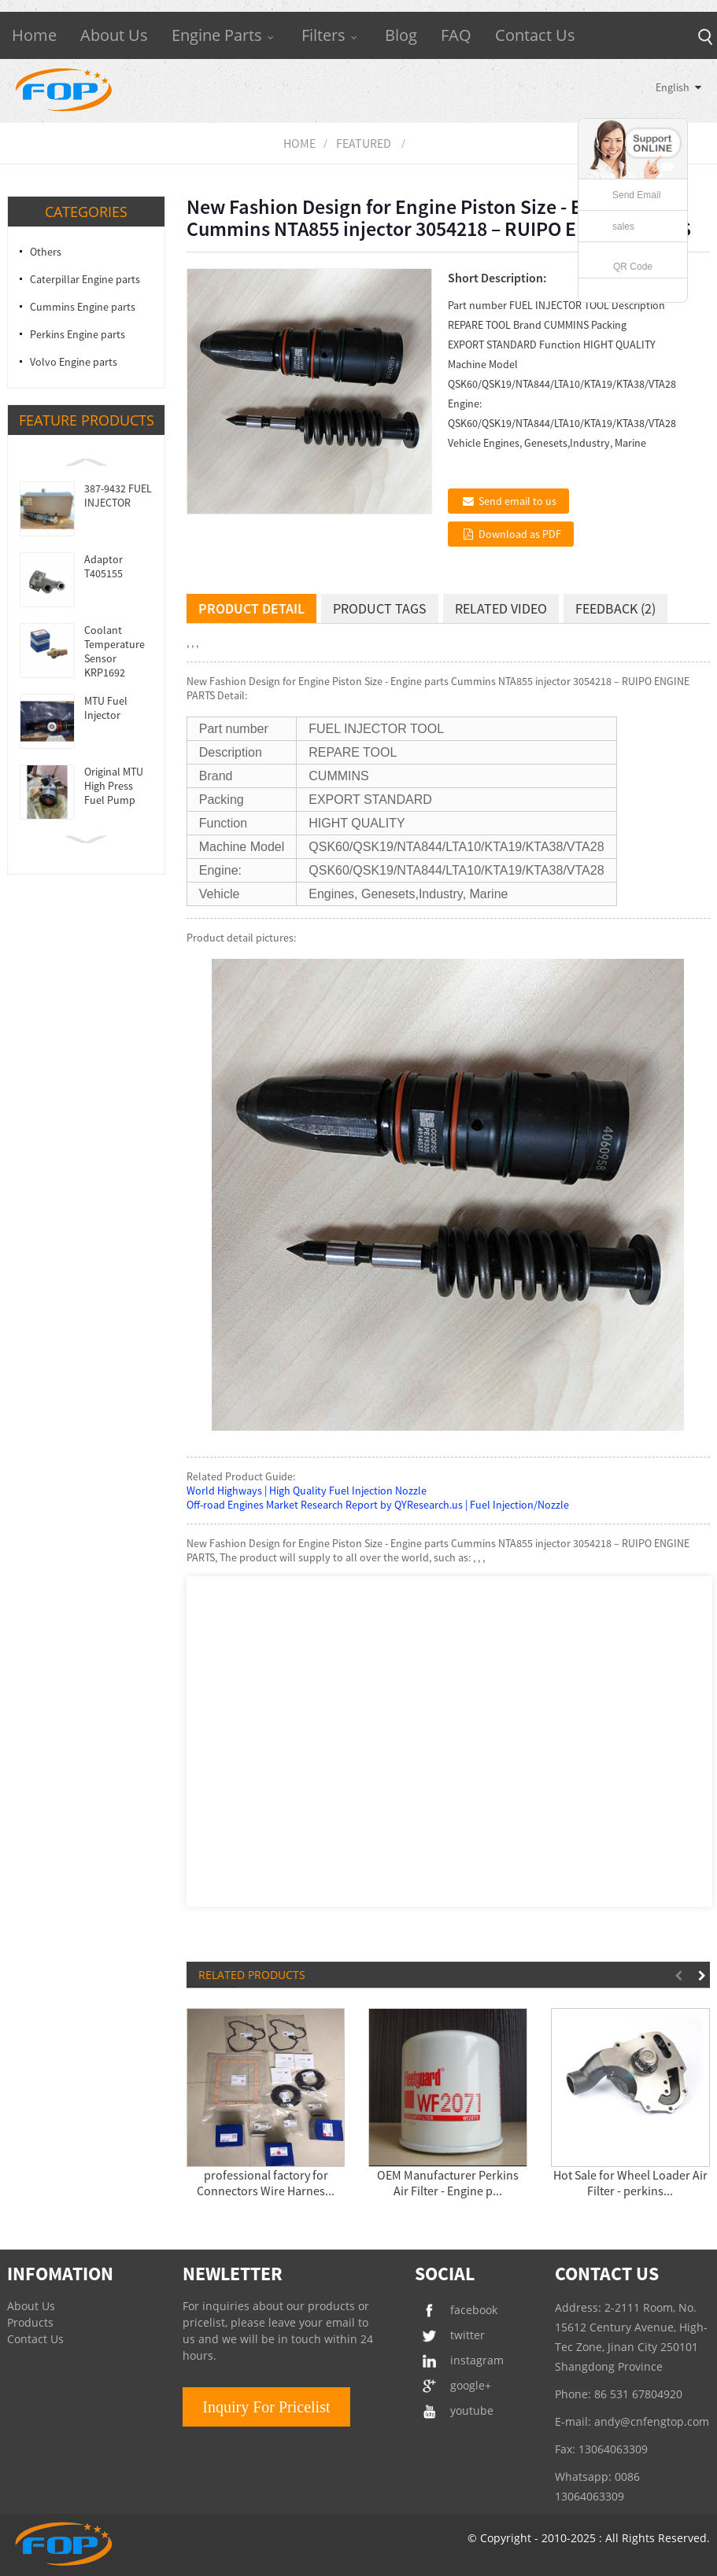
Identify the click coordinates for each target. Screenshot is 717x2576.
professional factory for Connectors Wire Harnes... (265, 2182)
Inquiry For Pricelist (266, 2407)
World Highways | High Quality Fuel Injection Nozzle (307, 1490)
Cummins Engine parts (82, 307)
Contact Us (535, 35)
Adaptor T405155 (103, 566)
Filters (331, 35)
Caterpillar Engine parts (85, 279)
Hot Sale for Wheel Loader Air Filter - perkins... (630, 2182)
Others (45, 252)
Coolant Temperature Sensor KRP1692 (114, 651)
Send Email (636, 195)
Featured (363, 143)
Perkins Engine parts (77, 334)
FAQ (456, 35)
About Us (114, 35)
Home (34, 35)
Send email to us (517, 501)
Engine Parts (225, 35)
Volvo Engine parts (73, 362)
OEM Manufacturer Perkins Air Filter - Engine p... (448, 2182)
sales (623, 226)
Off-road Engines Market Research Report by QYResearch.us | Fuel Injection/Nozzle (378, 1505)
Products (30, 2322)
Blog (401, 35)
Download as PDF (520, 534)
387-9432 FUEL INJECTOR (118, 495)
